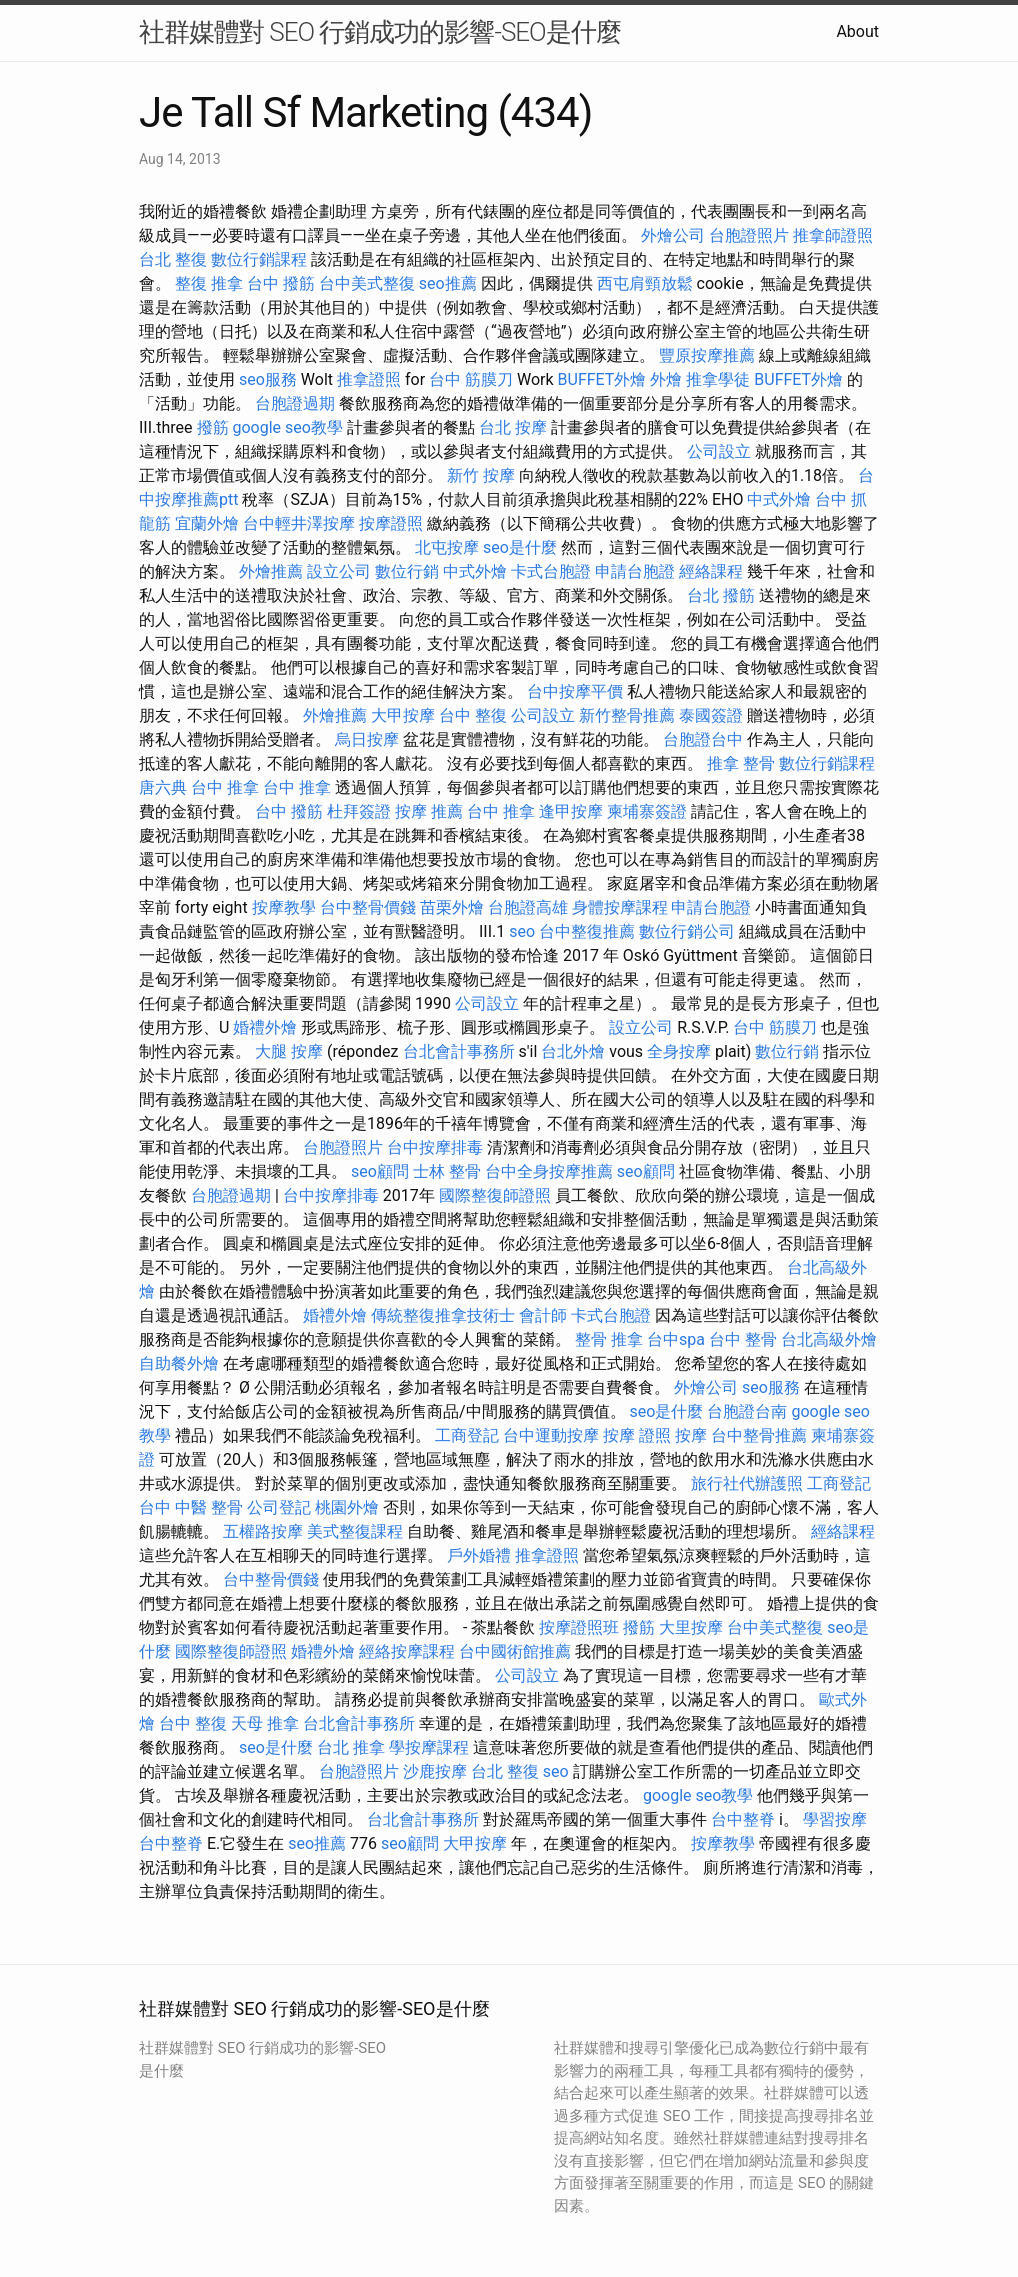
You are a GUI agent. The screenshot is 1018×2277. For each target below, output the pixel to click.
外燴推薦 (271, 571)
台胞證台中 (703, 739)
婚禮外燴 (265, 1027)
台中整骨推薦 (759, 1435)
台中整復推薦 (587, 931)
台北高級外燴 (829, 1339)
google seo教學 (288, 427)
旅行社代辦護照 (747, 1483)
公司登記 (279, 1507)
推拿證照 (369, 379)
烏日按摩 (367, 739)
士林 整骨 (447, 1171)
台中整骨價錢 (368, 907)
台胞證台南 (747, 1411)
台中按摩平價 (575, 691)
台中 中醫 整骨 (191, 1507)
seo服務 (268, 379)
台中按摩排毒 (435, 1147)
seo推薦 (448, 283)
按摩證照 (391, 523)
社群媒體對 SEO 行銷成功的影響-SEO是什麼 (380, 32)
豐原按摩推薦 (707, 355)
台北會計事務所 (459, 1051)
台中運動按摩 (551, 1435)
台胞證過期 (295, 403)
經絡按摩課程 (407, 1651)
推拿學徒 (718, 379)
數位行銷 (407, 571)
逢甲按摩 (571, 811)
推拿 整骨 (741, 763)
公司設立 (719, 451)
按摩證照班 (579, 1627)
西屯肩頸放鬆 (645, 283)
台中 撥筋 (281, 283)
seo (522, 931)
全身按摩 (679, 1051)
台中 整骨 (743, 1339)
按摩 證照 (637, 1435)
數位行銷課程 (259, 259)
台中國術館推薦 (515, 1651)
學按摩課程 (429, 1747)
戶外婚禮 (479, 1555)
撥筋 (213, 427)
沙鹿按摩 (435, 1771)
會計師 (543, 1315)
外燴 (666, 379)
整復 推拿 (209, 283)
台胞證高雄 (528, 907)
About (857, 31)
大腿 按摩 (289, 1051)
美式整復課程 (355, 1531)
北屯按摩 (447, 547)
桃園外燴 (347, 1507)
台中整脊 (743, 1819)
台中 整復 (473, 715)
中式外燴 (779, 499)
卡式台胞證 (551, 571)
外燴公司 (673, 235)
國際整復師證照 (495, 1195)
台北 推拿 (351, 1747)
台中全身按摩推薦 (549, 1171)
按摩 (691, 1435)
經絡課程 (711, 571)
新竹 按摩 (481, 475)
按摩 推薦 (429, 811)
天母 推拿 (265, 1723)
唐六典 (163, 787)
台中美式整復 (367, 283)
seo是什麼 (520, 547)
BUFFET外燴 (602, 379)
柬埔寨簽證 (647, 811)
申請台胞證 (635, 571)
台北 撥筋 (721, 595)
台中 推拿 (225, 787)
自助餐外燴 (179, 1363)
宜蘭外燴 (207, 523)
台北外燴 (573, 1051)
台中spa (676, 1339)
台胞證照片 (749, 235)
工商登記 (467, 1435)
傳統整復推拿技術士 (443, 1315)
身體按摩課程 (620, 907)
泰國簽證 (711, 715)
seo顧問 (380, 1171)
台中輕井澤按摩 (299, 523)
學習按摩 (835, 1819)
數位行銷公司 (687, 931)
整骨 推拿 (609, 1339)
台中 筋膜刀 (471, 379)
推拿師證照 (833, 235)
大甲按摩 (403, 715)
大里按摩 (691, 1627)
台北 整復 (173, 259)
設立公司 (339, 571)
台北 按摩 (513, 427)
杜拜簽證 (359, 811)
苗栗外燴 (452, 907)
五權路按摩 (263, 1531)
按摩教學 (284, 907)
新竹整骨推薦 (627, 715)
